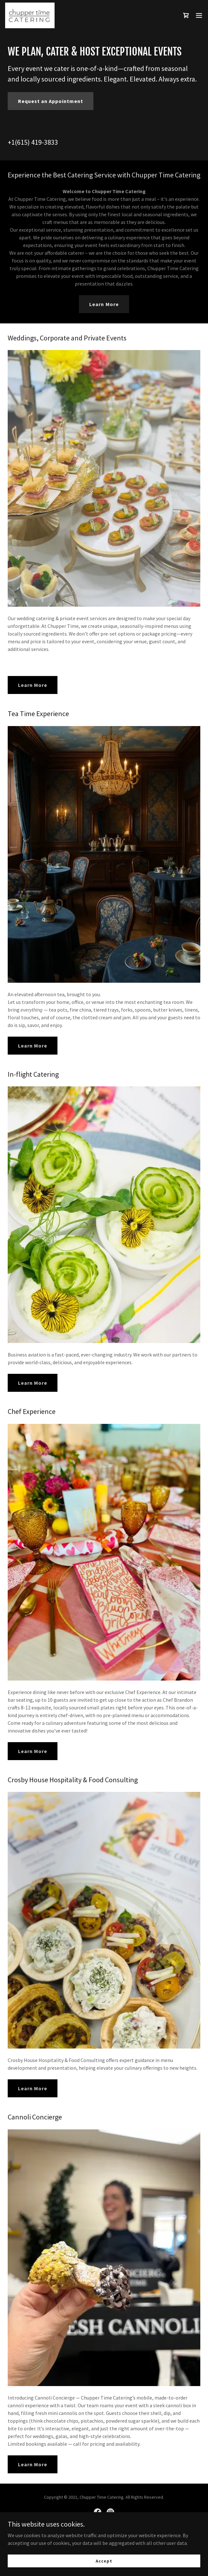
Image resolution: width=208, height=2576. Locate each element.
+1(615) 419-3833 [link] (33, 142)
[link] (30, 15)
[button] (199, 15)
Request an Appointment (50, 101)
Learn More (103, 304)
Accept (104, 2560)
